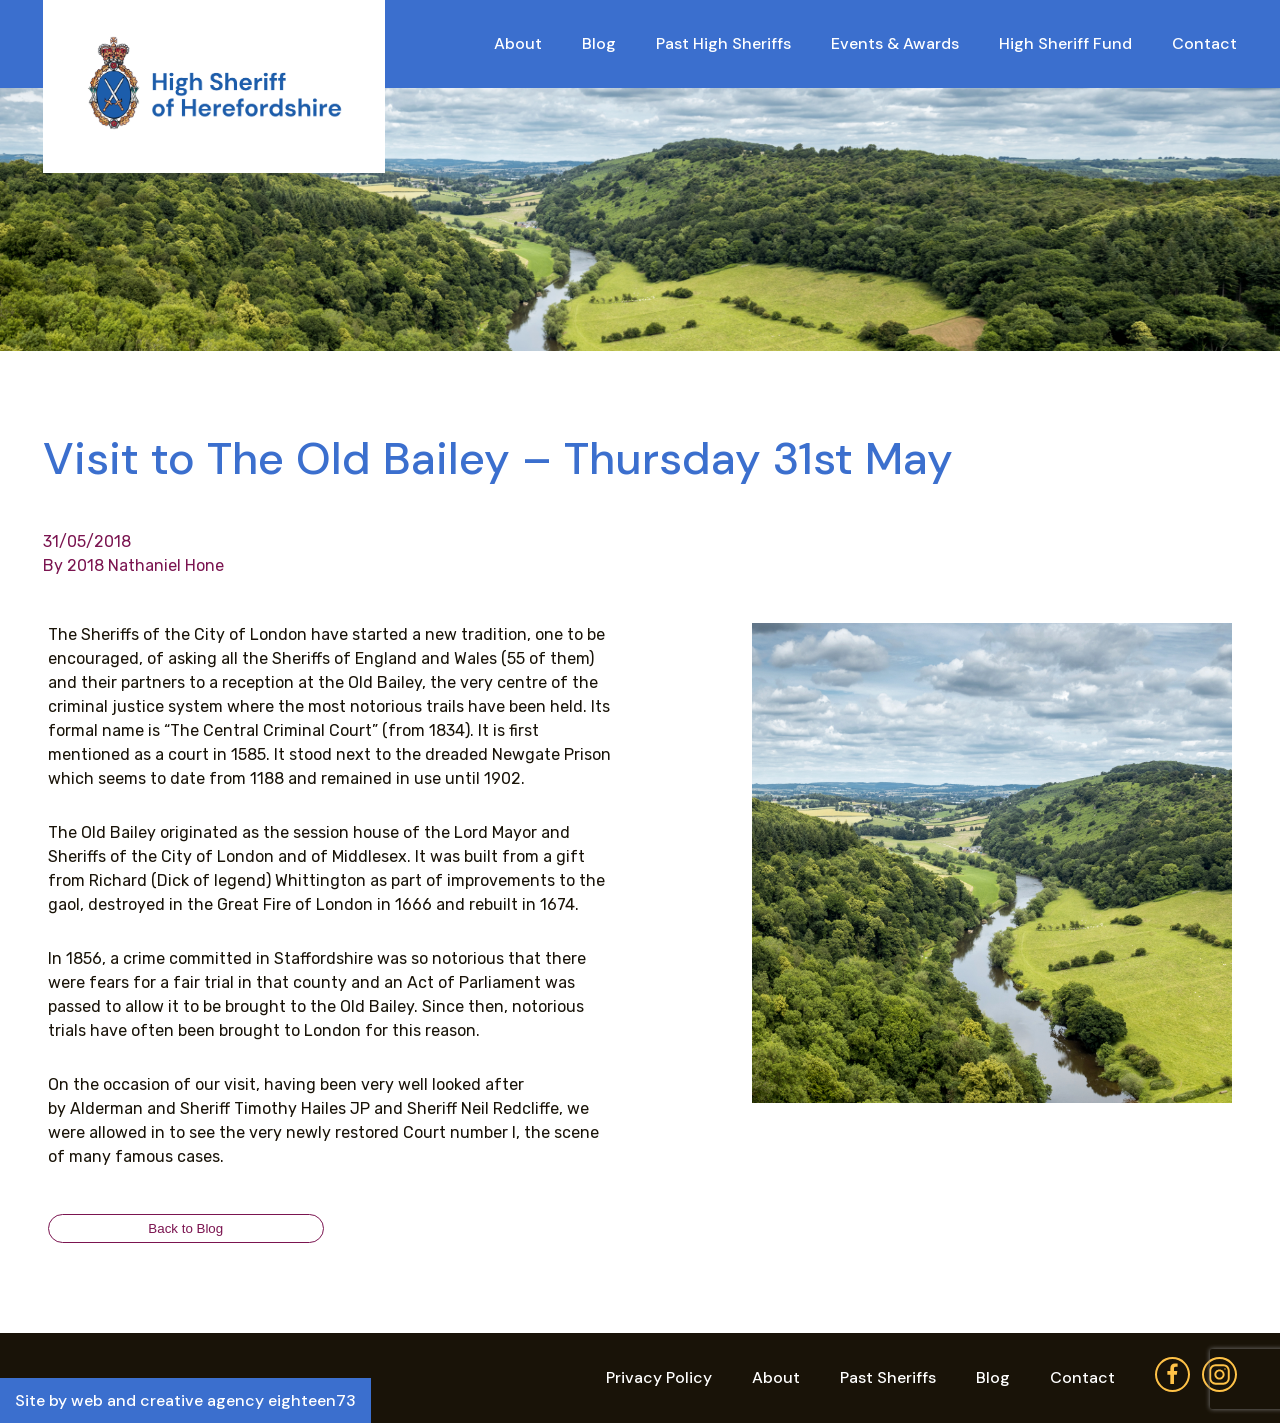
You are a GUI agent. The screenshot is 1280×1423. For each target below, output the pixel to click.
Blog (599, 43)
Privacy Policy (659, 1377)
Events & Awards (895, 43)
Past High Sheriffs (723, 43)
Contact (1204, 43)
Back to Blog (185, 1228)
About (518, 43)
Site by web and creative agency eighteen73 (185, 1400)
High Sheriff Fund (1065, 43)
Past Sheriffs (888, 1377)
